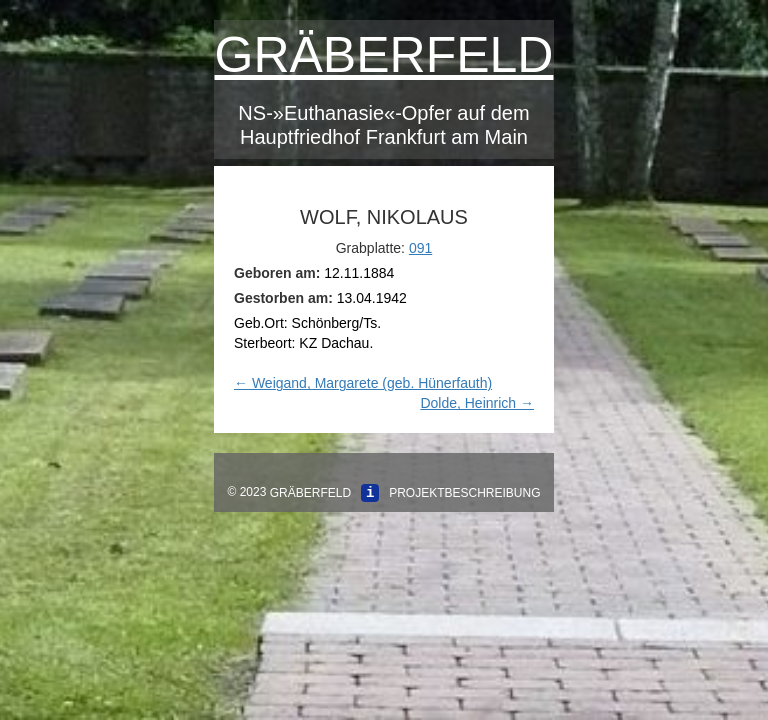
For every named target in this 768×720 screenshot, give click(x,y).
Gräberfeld (384, 55)
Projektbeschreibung (464, 493)
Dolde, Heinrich (477, 403)
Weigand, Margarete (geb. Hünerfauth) (363, 383)
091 (420, 248)
